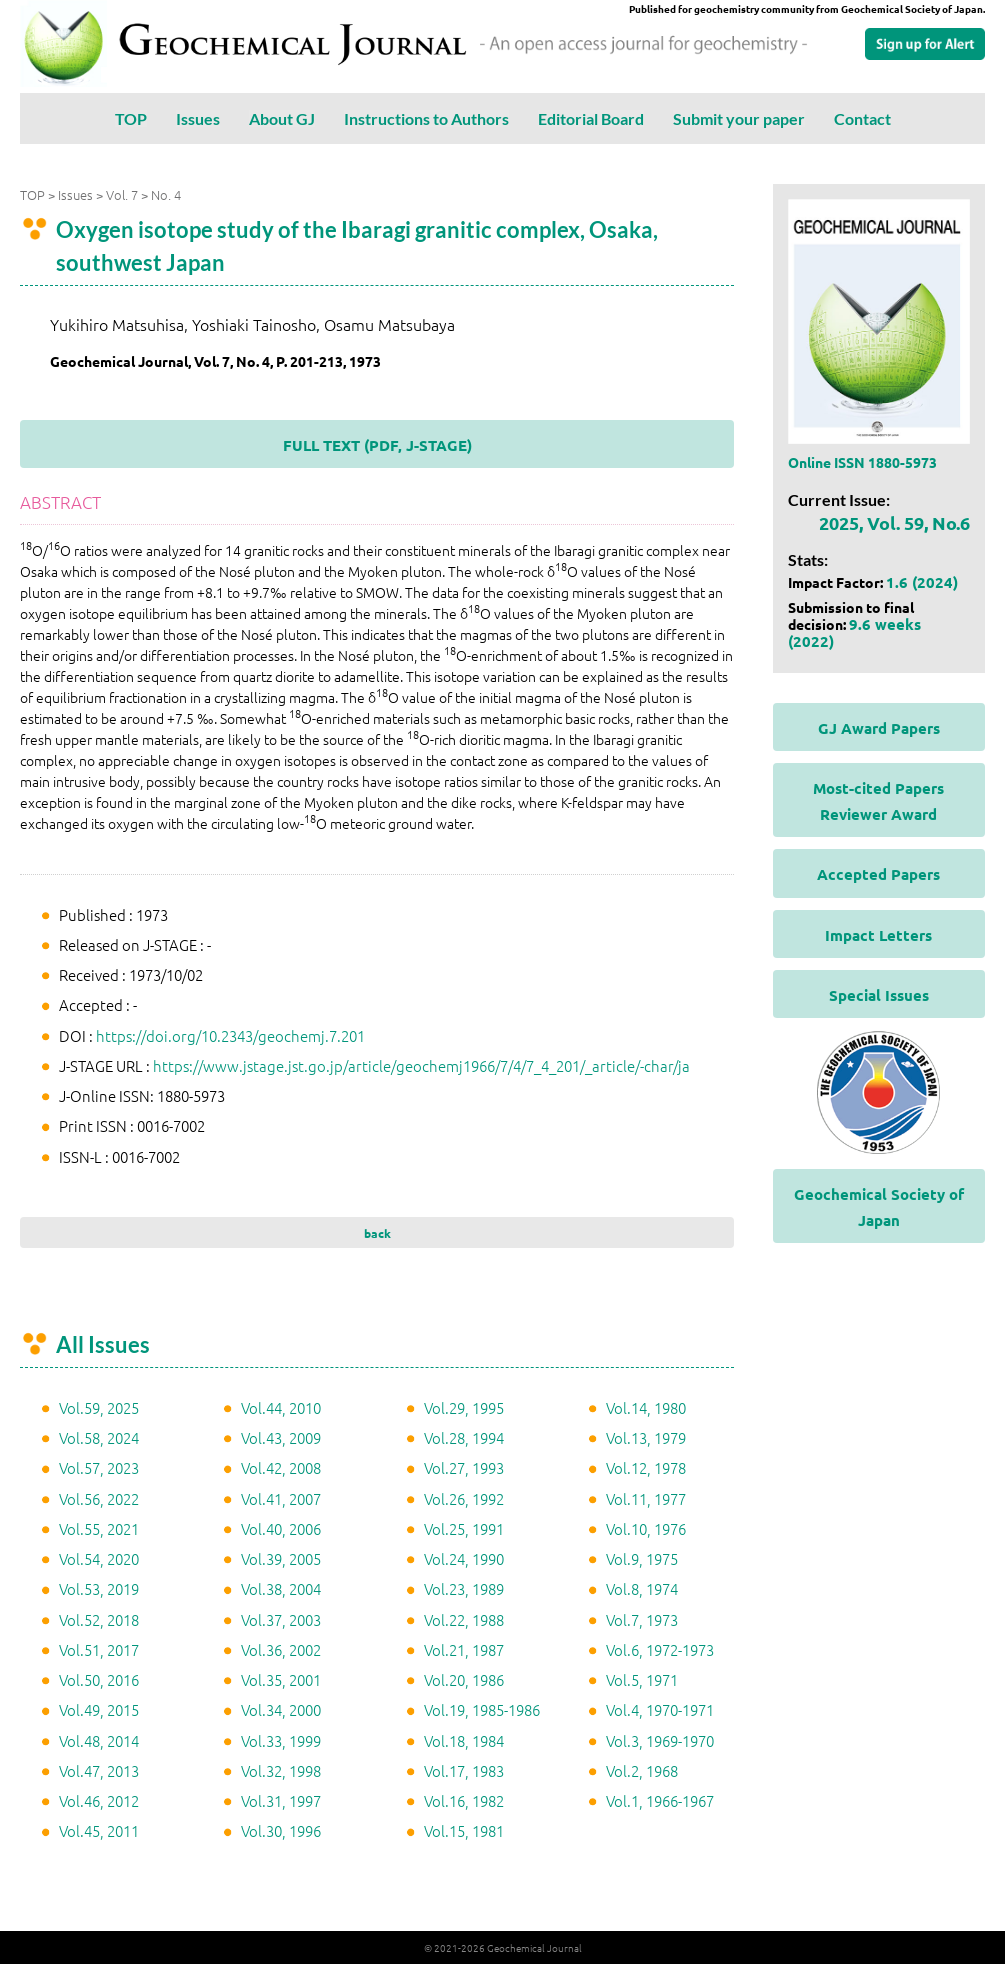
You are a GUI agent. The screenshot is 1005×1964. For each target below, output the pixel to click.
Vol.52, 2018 (99, 1619)
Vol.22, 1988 (464, 1619)
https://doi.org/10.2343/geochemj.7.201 (230, 1035)
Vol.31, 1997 (281, 1800)
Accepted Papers (878, 874)
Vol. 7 (122, 194)
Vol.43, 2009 (281, 1437)
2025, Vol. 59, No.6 (894, 522)
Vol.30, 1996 (281, 1830)
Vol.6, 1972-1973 (660, 1649)
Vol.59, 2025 (99, 1407)
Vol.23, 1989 (464, 1588)
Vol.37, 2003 (281, 1619)
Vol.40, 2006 (281, 1528)
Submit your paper (739, 118)
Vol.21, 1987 (464, 1649)
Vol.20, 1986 (464, 1679)
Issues (198, 118)
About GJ (282, 118)
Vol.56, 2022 (99, 1498)
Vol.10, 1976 (646, 1528)
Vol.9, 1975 (642, 1558)
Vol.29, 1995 (464, 1407)
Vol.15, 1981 (464, 1830)
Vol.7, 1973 (642, 1619)
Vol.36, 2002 (281, 1649)
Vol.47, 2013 (99, 1770)
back (377, 1233)
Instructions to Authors (426, 118)
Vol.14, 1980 (646, 1407)
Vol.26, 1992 (464, 1498)
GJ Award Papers (879, 728)
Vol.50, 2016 (99, 1679)
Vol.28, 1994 (464, 1437)
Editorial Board (591, 118)
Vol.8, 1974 (642, 1588)
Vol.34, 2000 (281, 1709)
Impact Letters (878, 935)
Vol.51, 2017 (99, 1649)
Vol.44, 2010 (281, 1407)
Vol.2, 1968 (642, 1770)
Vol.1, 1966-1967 (660, 1800)
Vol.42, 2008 (281, 1467)
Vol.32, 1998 (281, 1770)
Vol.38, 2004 (281, 1588)
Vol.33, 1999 (281, 1740)
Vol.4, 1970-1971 (660, 1709)
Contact (862, 118)
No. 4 (166, 194)
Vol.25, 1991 (464, 1528)
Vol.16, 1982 (464, 1800)
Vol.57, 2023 (99, 1467)
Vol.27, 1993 (464, 1467)
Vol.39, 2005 (281, 1558)
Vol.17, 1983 (464, 1770)
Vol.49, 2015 (99, 1709)
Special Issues (879, 995)
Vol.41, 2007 (281, 1498)
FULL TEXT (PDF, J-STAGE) (377, 445)
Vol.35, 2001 (281, 1679)
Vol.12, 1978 (646, 1467)
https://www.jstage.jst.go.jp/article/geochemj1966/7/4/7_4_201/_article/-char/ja (421, 1065)
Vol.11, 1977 (646, 1498)
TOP (131, 118)
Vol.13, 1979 (646, 1437)
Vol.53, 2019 (99, 1588)
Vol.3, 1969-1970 (660, 1740)
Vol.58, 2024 (99, 1437)
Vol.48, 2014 (99, 1740)
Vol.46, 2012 (99, 1800)
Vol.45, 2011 (99, 1830)
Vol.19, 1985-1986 (482, 1709)
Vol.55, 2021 (99, 1528)
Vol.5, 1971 (642, 1679)
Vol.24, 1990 (464, 1558)
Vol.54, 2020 (99, 1558)
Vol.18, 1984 (464, 1740)
